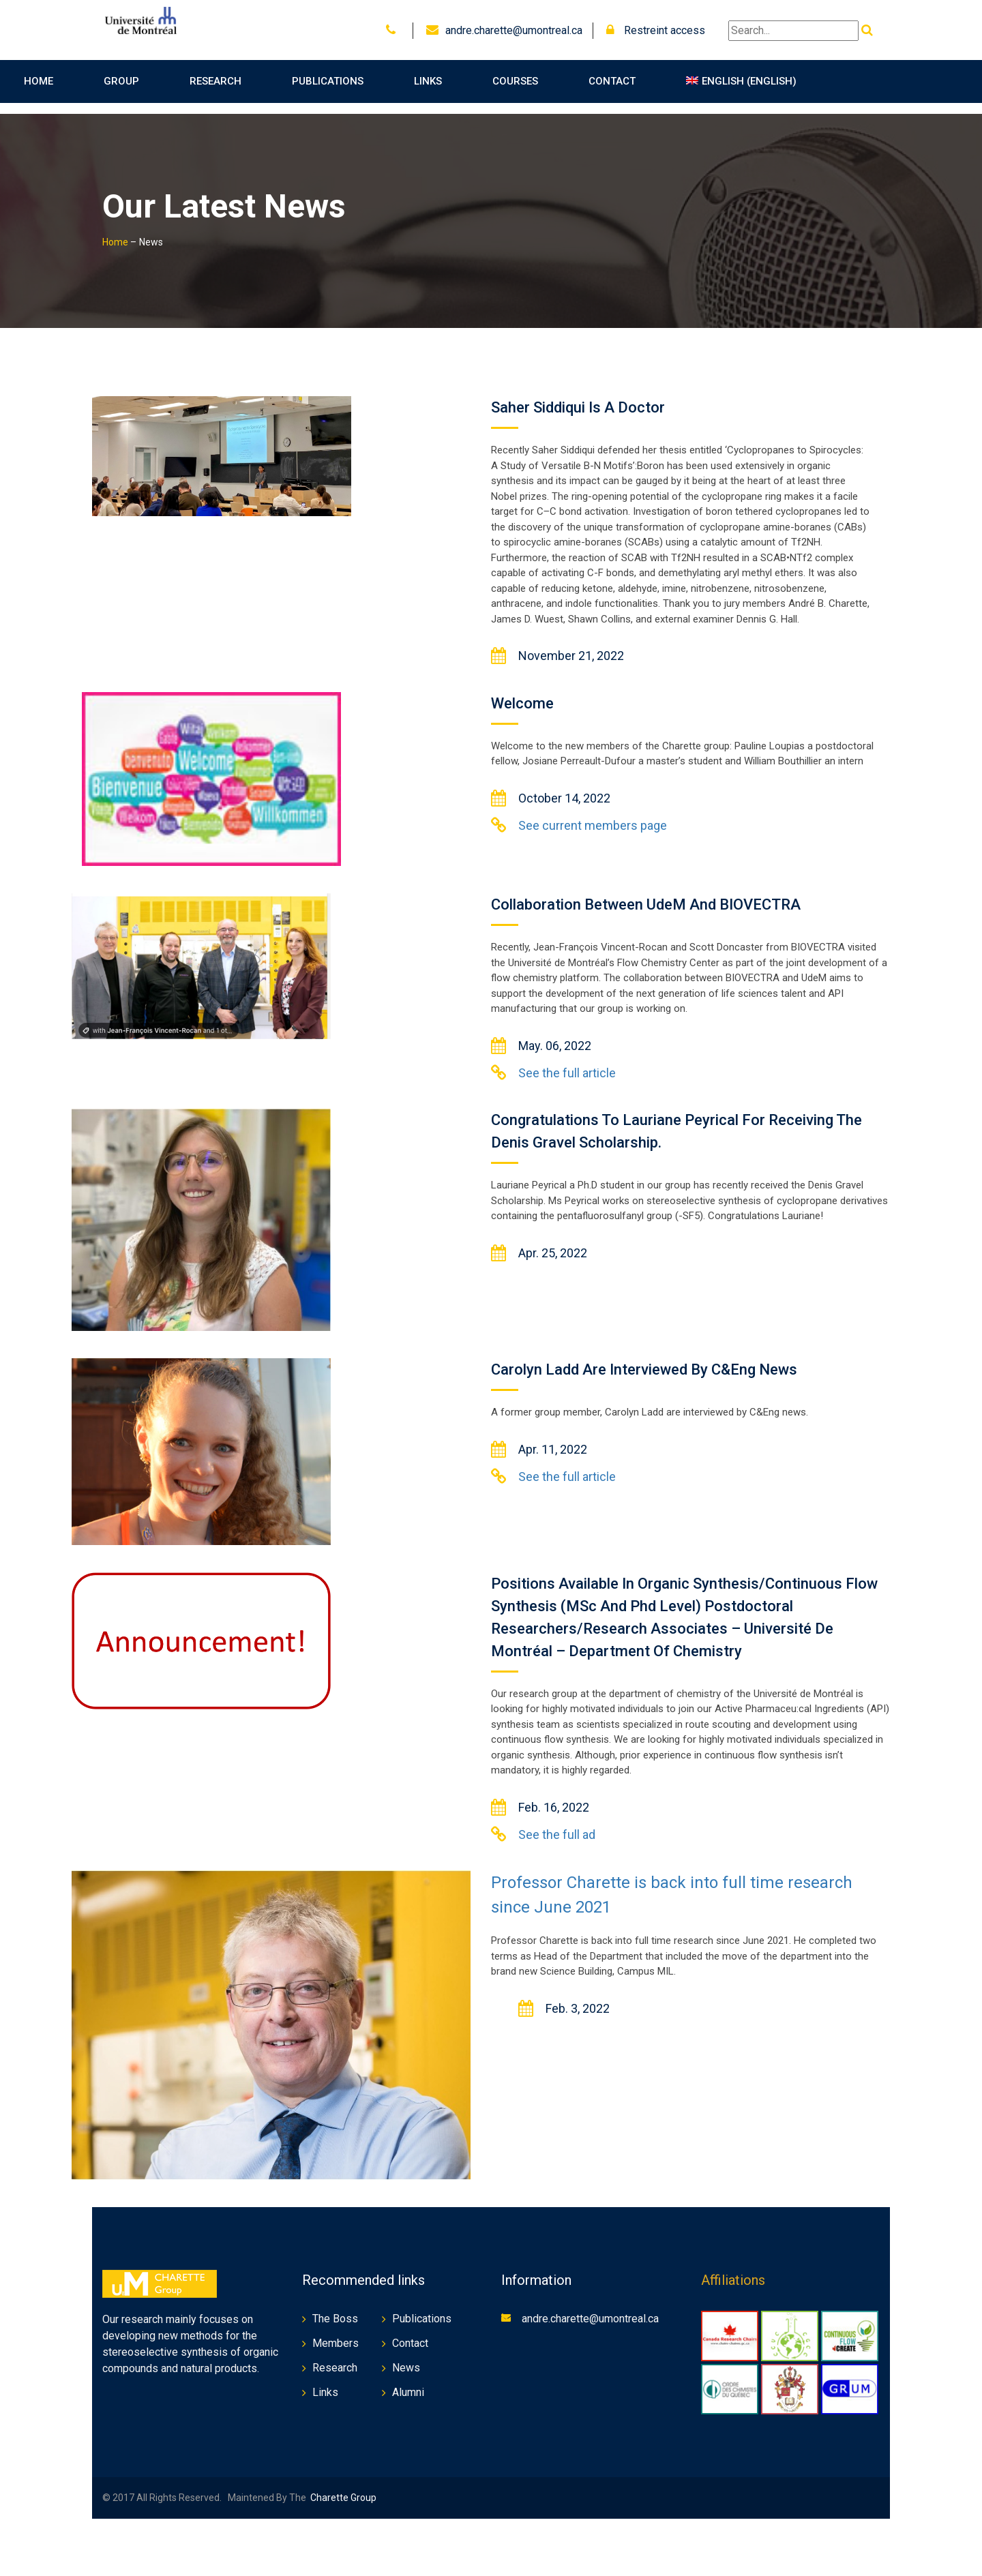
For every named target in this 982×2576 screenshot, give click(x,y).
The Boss (335, 2307)
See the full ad (556, 1823)
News (406, 2356)
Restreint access (655, 30)
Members (335, 2332)
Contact (612, 81)
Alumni (408, 2381)
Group (121, 81)
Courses (515, 81)
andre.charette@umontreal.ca (513, 30)
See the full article (567, 1062)
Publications (327, 81)
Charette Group (343, 2486)
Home (38, 81)
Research (215, 81)
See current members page (592, 814)
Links (428, 81)
